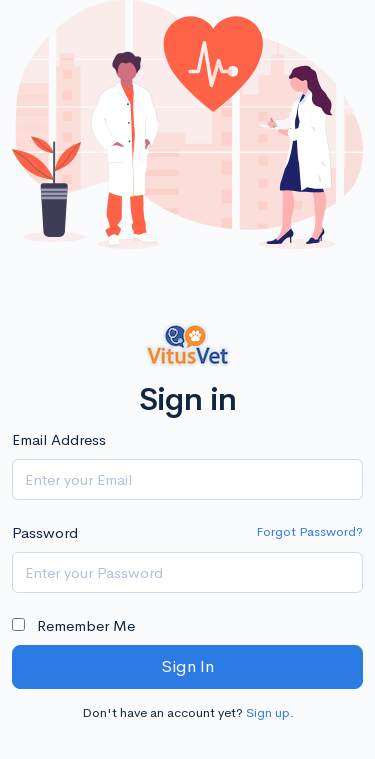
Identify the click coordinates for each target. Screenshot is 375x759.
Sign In (187, 666)
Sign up (268, 712)
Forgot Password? (309, 531)
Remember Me (73, 625)
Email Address (59, 439)
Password (45, 532)
